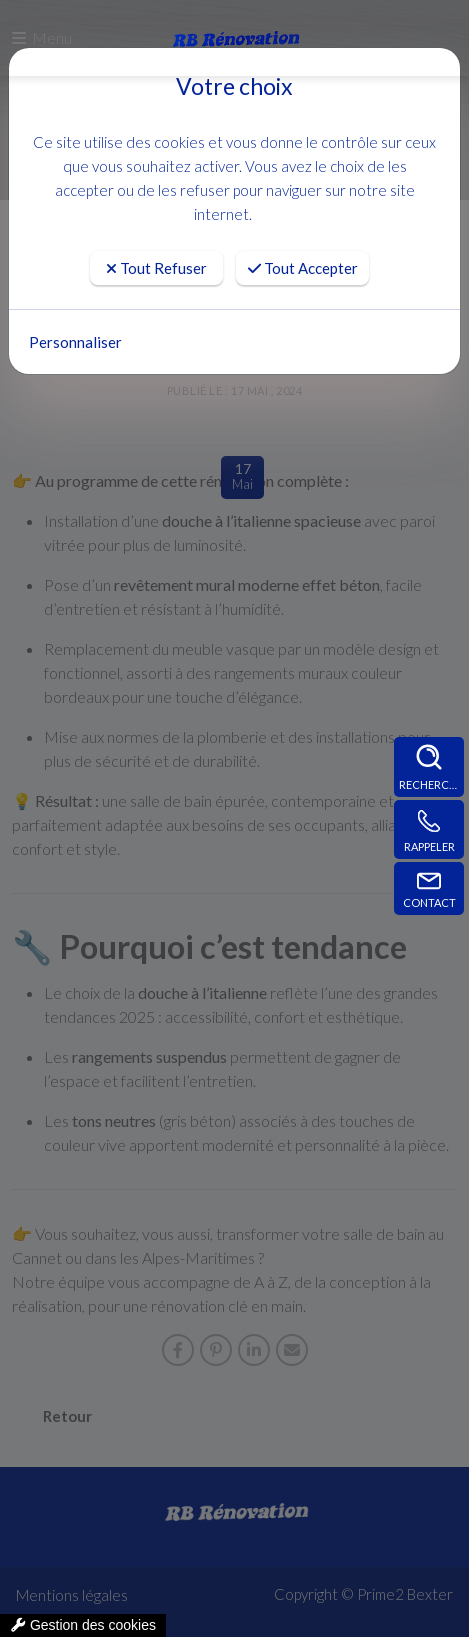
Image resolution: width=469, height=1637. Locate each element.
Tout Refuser (156, 268)
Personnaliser (75, 342)
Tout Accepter (303, 268)
